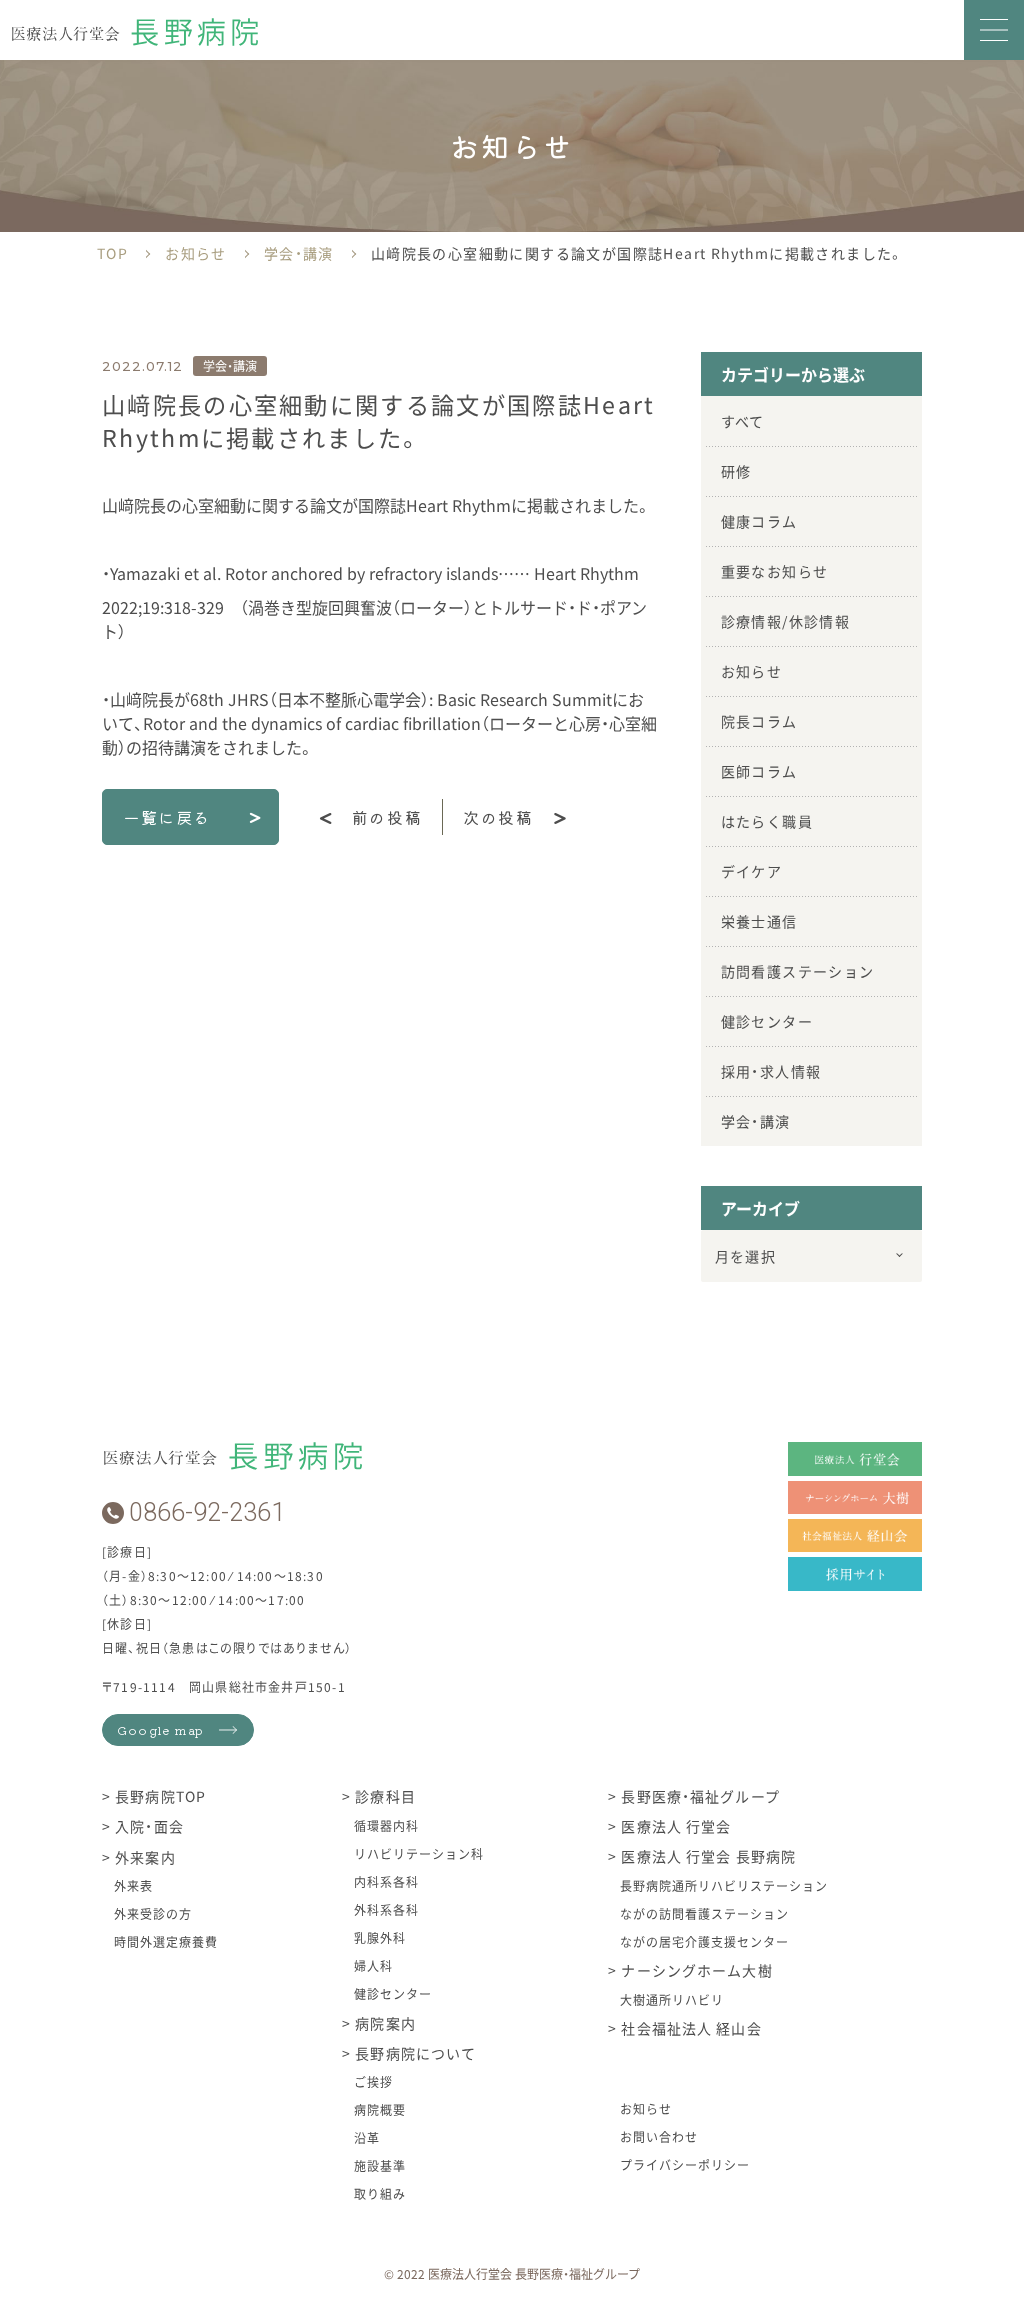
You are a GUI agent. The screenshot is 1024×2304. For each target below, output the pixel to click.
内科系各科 (386, 1881)
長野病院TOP (158, 1797)
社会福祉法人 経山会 (689, 2029)
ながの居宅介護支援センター (704, 1941)
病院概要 (380, 2109)
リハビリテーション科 (419, 1853)
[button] (994, 30)
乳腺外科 (380, 1937)
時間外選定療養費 (166, 1941)
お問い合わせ (659, 2136)
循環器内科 (386, 1825)
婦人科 (373, 1965)
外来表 (133, 1885)
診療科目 (383, 1797)
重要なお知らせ (775, 571)
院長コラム (759, 721)
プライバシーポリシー (685, 2164)
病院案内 (383, 2023)
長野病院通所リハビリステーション (723, 1885)
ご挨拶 (373, 2081)
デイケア (752, 871)
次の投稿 (498, 817)
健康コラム (759, 521)
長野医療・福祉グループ (698, 1797)
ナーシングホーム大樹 (694, 1971)
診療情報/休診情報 (786, 621)
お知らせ (752, 671)
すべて (743, 421)
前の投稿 (387, 817)
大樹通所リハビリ (672, 1999)
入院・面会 (147, 1827)
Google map (160, 1729)
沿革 (367, 2137)
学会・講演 (756, 1121)
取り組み (380, 2193)
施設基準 (380, 2165)
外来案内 (143, 1857)
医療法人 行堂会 (674, 1827)
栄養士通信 (759, 921)
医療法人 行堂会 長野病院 (706, 1857)
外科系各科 (386, 1909)
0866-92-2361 (207, 1512)
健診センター (767, 1021)
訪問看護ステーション (798, 971)
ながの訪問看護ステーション (704, 1913)
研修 (736, 471)
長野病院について (413, 2053)
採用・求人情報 (771, 1071)
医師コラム (759, 771)
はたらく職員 (767, 821)
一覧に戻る (167, 817)
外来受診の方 (153, 1913)
